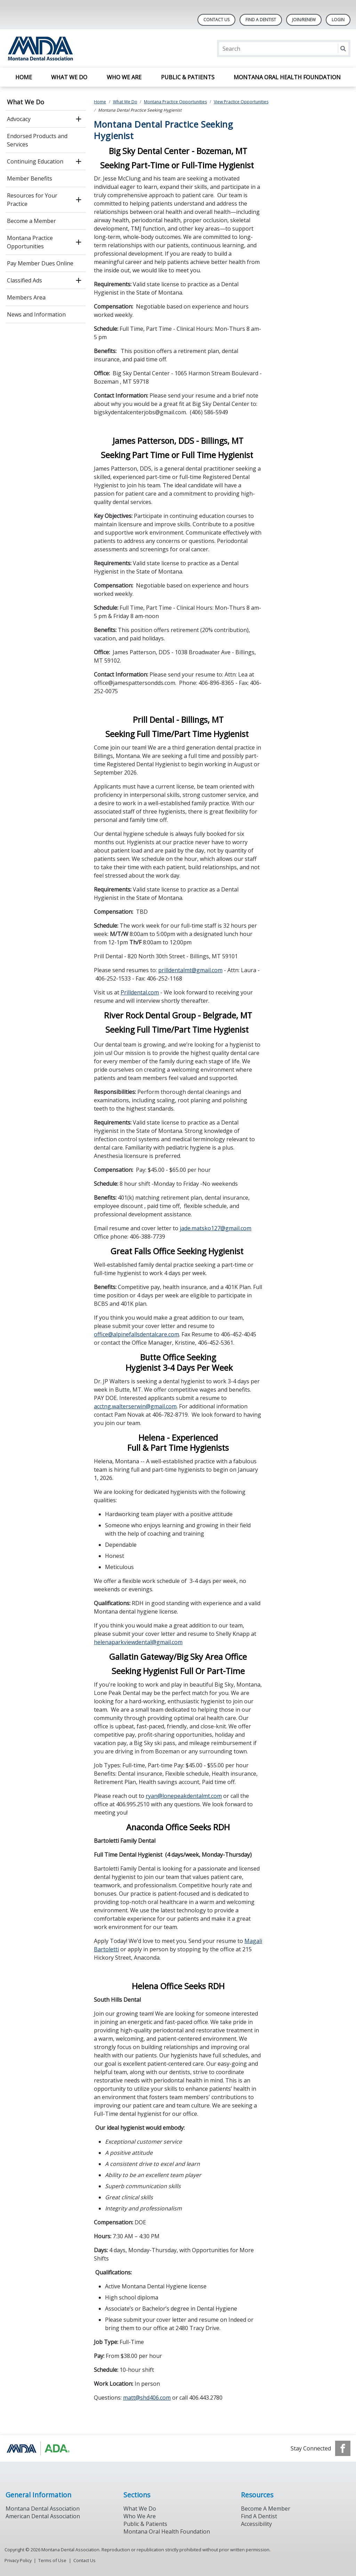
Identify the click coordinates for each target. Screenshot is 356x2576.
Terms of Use (52, 2560)
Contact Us (216, 20)
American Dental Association (43, 2516)
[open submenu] (78, 119)
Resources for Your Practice (32, 200)
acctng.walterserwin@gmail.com (135, 1406)
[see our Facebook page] (342, 2448)
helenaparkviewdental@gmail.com (138, 1642)
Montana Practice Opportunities (30, 242)
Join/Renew (304, 20)
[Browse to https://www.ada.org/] (41, 2448)
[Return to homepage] (95, 48)
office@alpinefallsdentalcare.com (136, 1334)
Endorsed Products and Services (37, 140)
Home (23, 77)
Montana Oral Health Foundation (287, 77)
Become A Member (265, 2508)
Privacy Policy (18, 2560)
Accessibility (256, 2524)
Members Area (26, 297)
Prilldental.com (140, 992)
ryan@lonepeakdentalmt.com (184, 1796)
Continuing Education (35, 161)
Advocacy (19, 119)
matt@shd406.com (147, 2397)
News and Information (36, 314)
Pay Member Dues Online (40, 263)
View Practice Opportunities (241, 102)
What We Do (69, 77)
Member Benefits (29, 178)
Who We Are (124, 77)
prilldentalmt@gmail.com (190, 970)
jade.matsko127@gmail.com (215, 1228)
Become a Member (31, 221)
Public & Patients (188, 77)
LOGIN (338, 20)
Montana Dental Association (43, 2508)
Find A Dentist (260, 20)
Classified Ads (24, 280)
